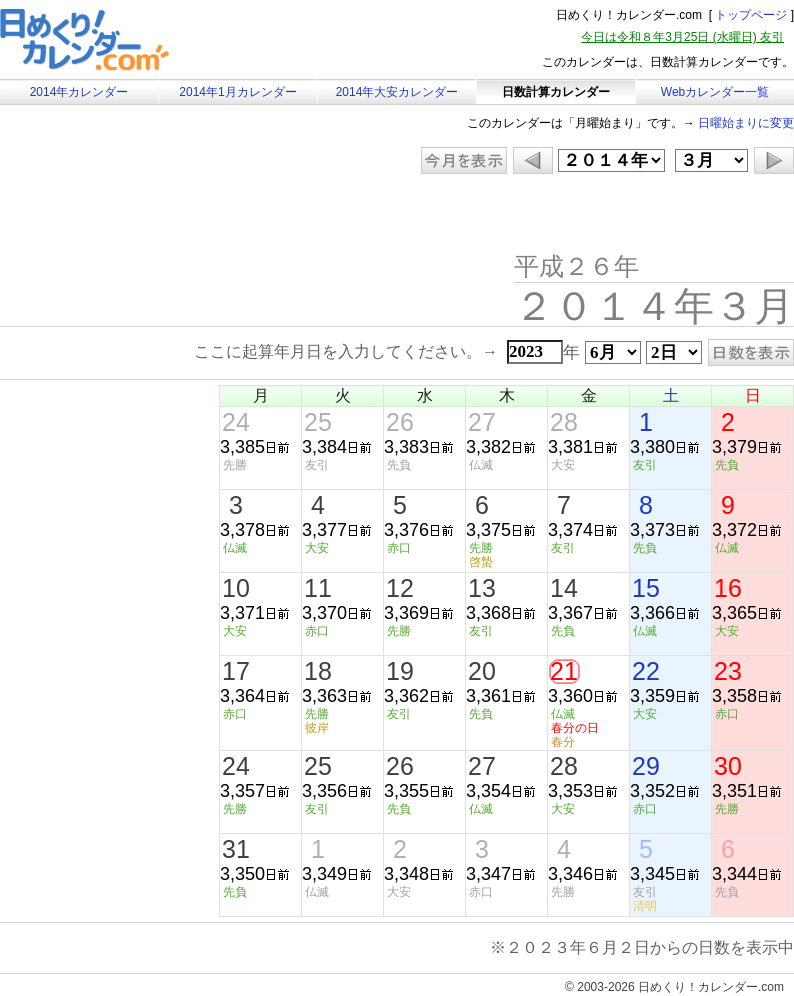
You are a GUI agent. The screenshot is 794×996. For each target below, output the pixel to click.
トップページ (751, 15)
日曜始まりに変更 (746, 123)
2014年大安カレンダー (397, 92)
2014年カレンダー (79, 92)
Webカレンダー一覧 (715, 92)
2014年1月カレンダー (237, 92)
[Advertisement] (169, 215)
